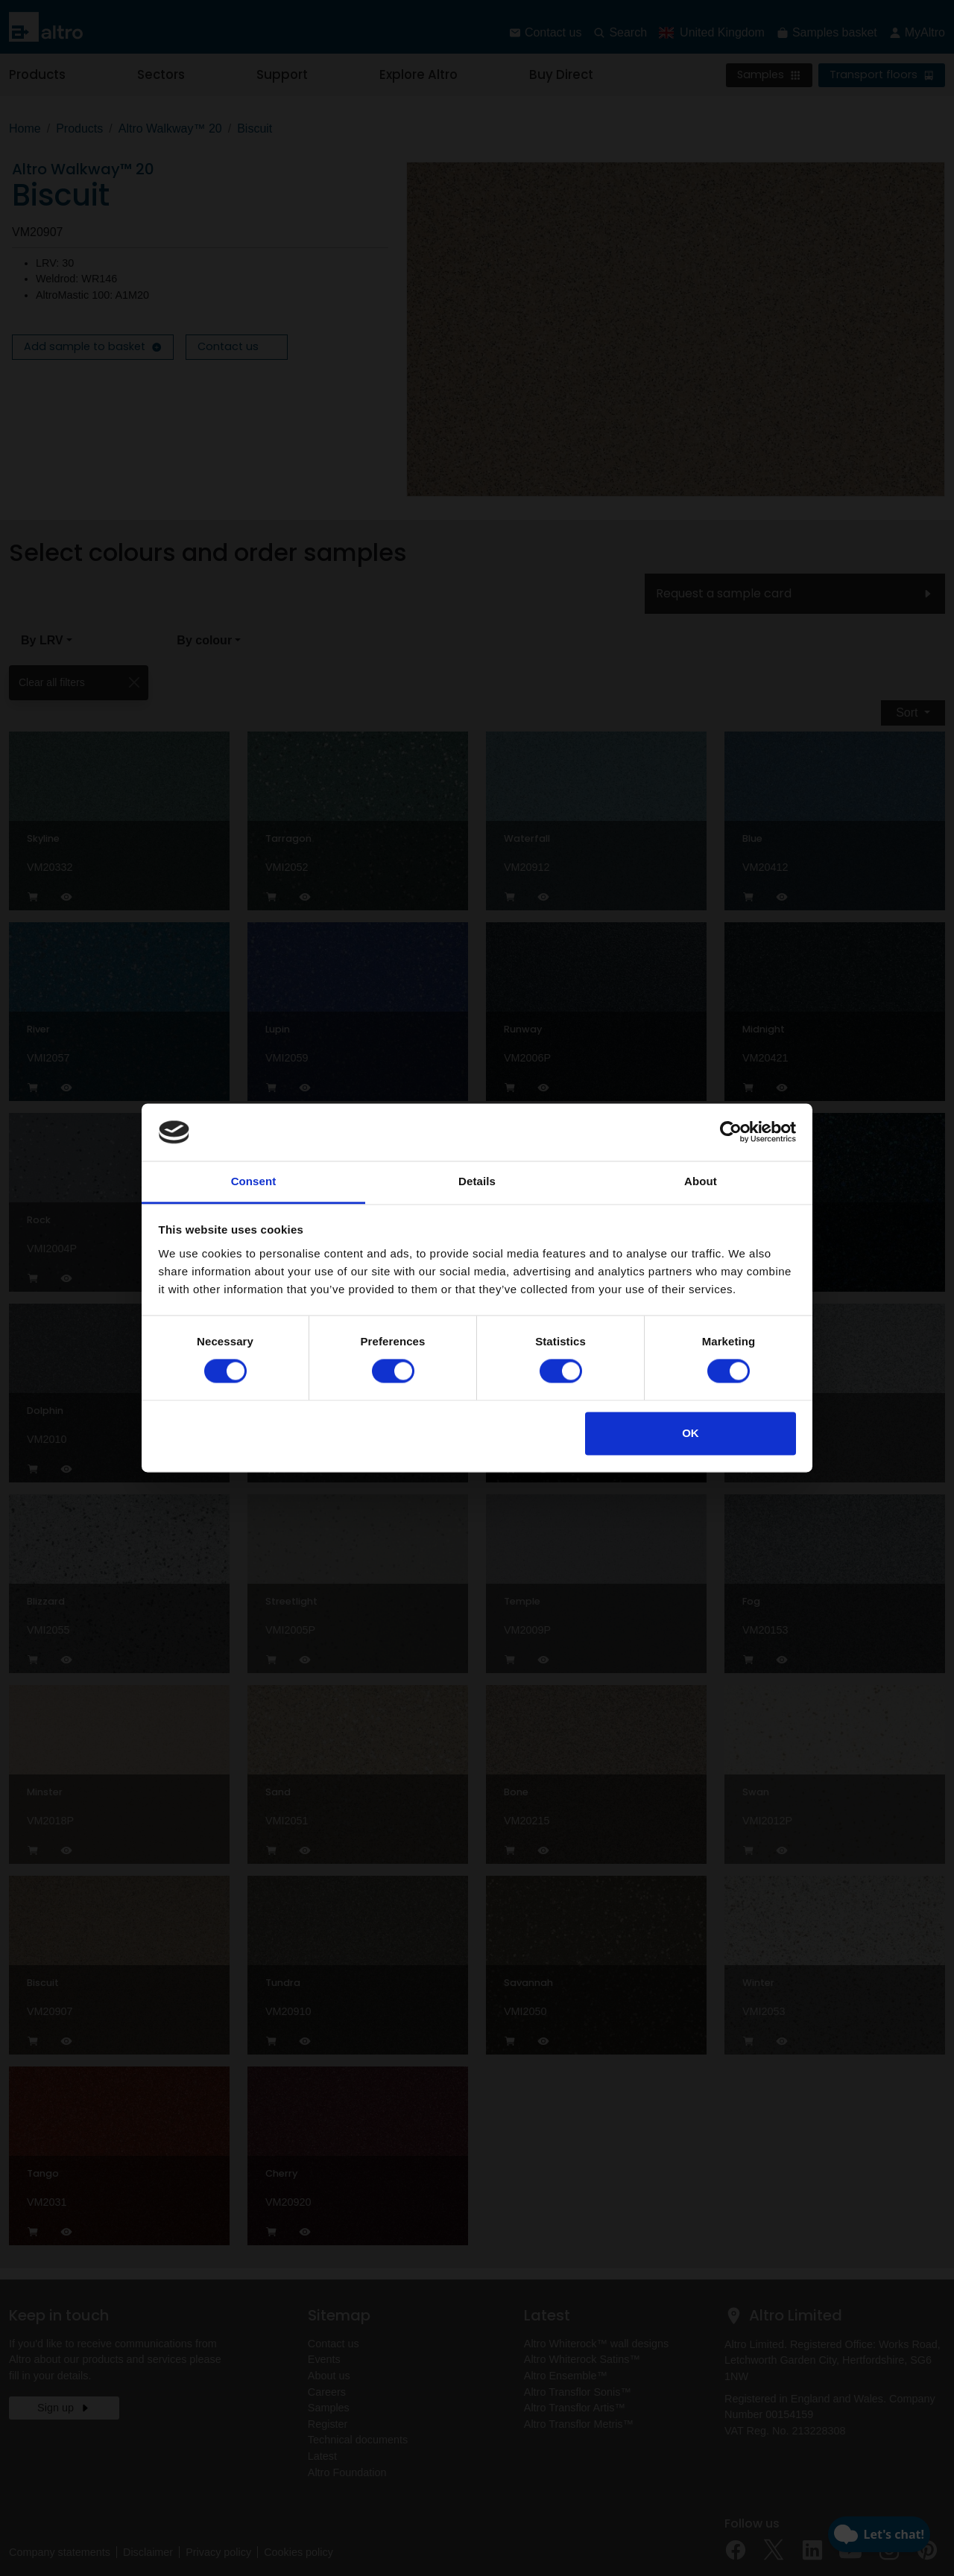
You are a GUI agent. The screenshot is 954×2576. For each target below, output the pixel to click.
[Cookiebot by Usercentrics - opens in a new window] (731, 1132)
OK (690, 1433)
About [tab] (700, 1181)
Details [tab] (477, 1181)
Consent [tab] (254, 1181)
